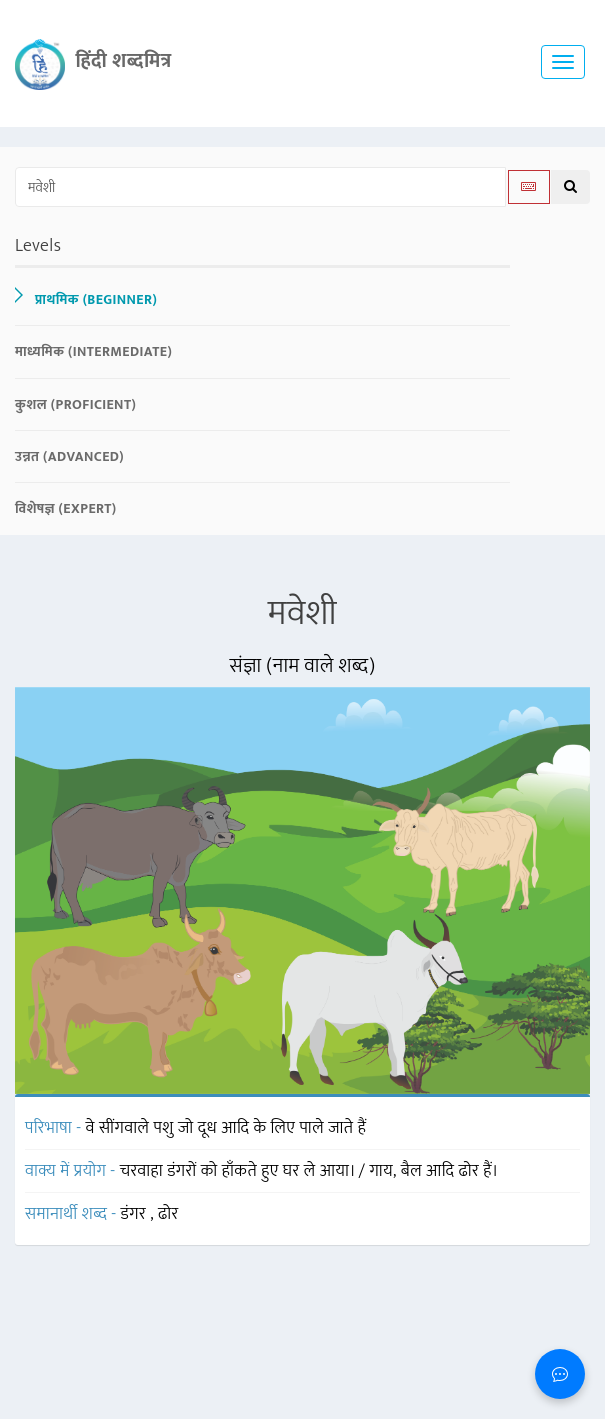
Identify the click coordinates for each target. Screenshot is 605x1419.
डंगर (136, 1214)
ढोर (168, 1214)
